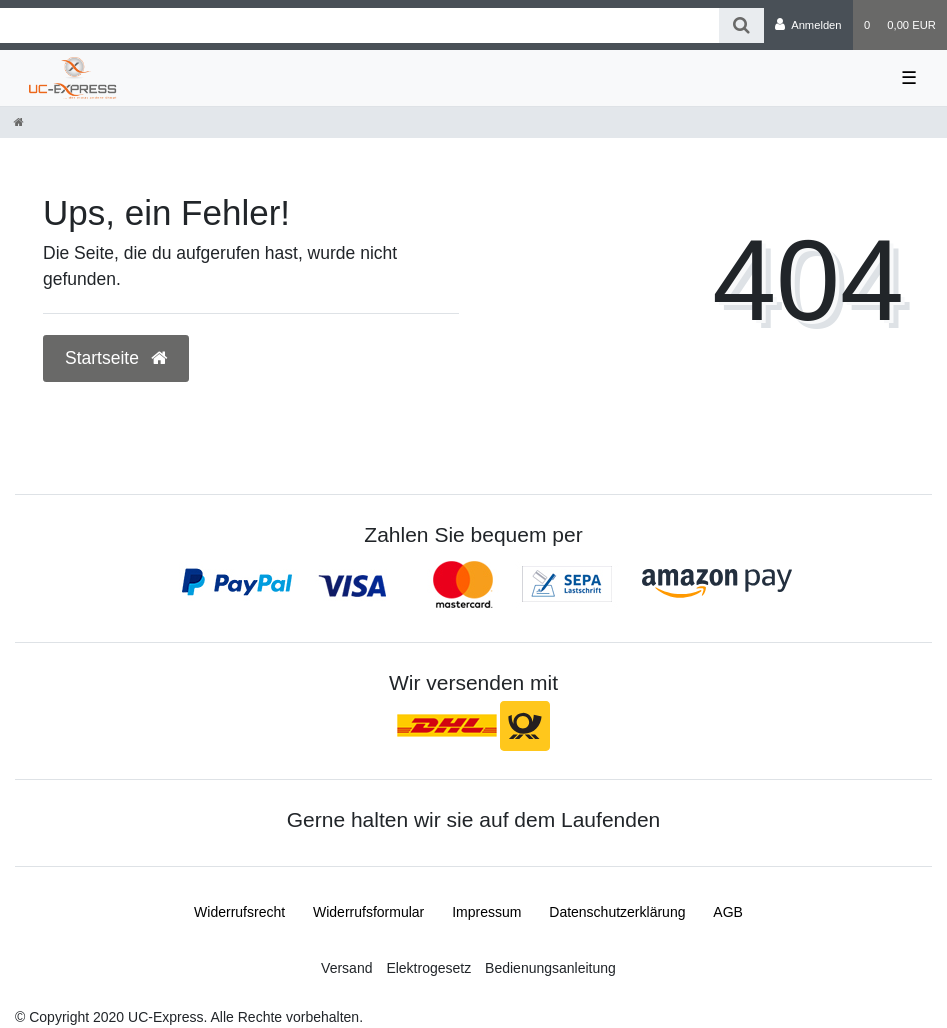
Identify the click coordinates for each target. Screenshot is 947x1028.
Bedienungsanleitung (550, 968)
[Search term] (359, 25)
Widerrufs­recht (239, 912)
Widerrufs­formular (368, 912)
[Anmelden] (808, 25)
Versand (346, 968)
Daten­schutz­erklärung (617, 912)
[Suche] (741, 25)
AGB (728, 912)
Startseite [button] (116, 358)
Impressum (486, 912)
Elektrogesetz (428, 968)
